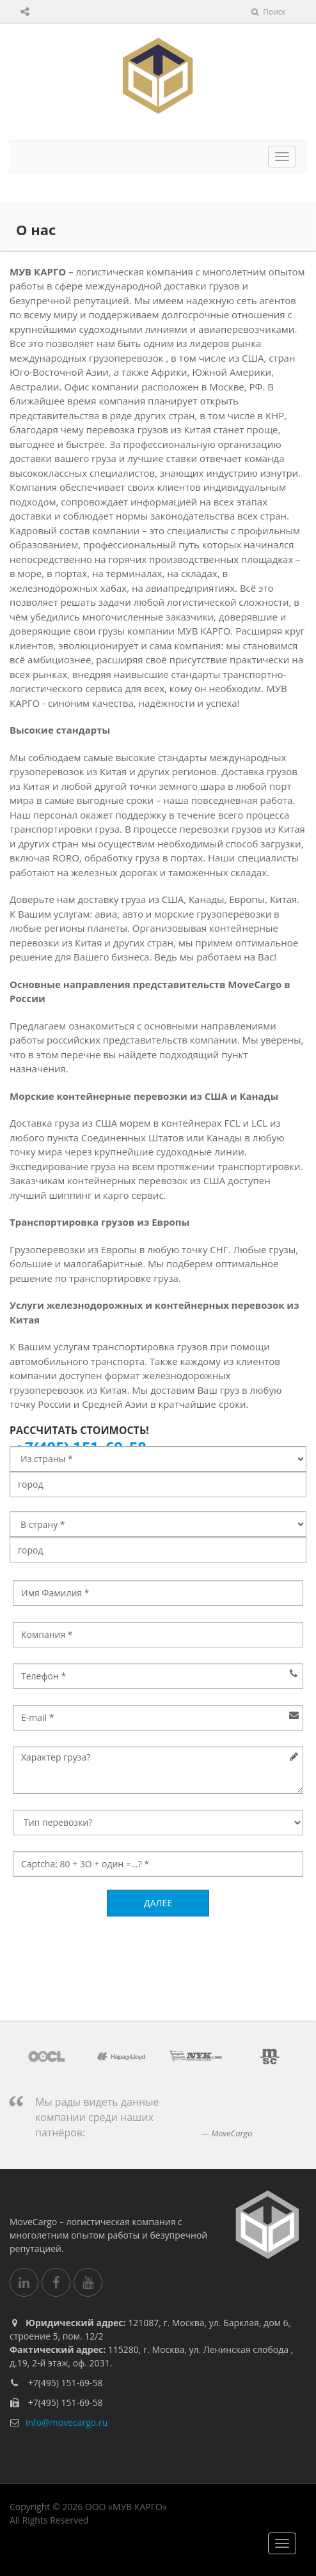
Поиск (268, 11)
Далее (158, 1903)
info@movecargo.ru (66, 2422)
